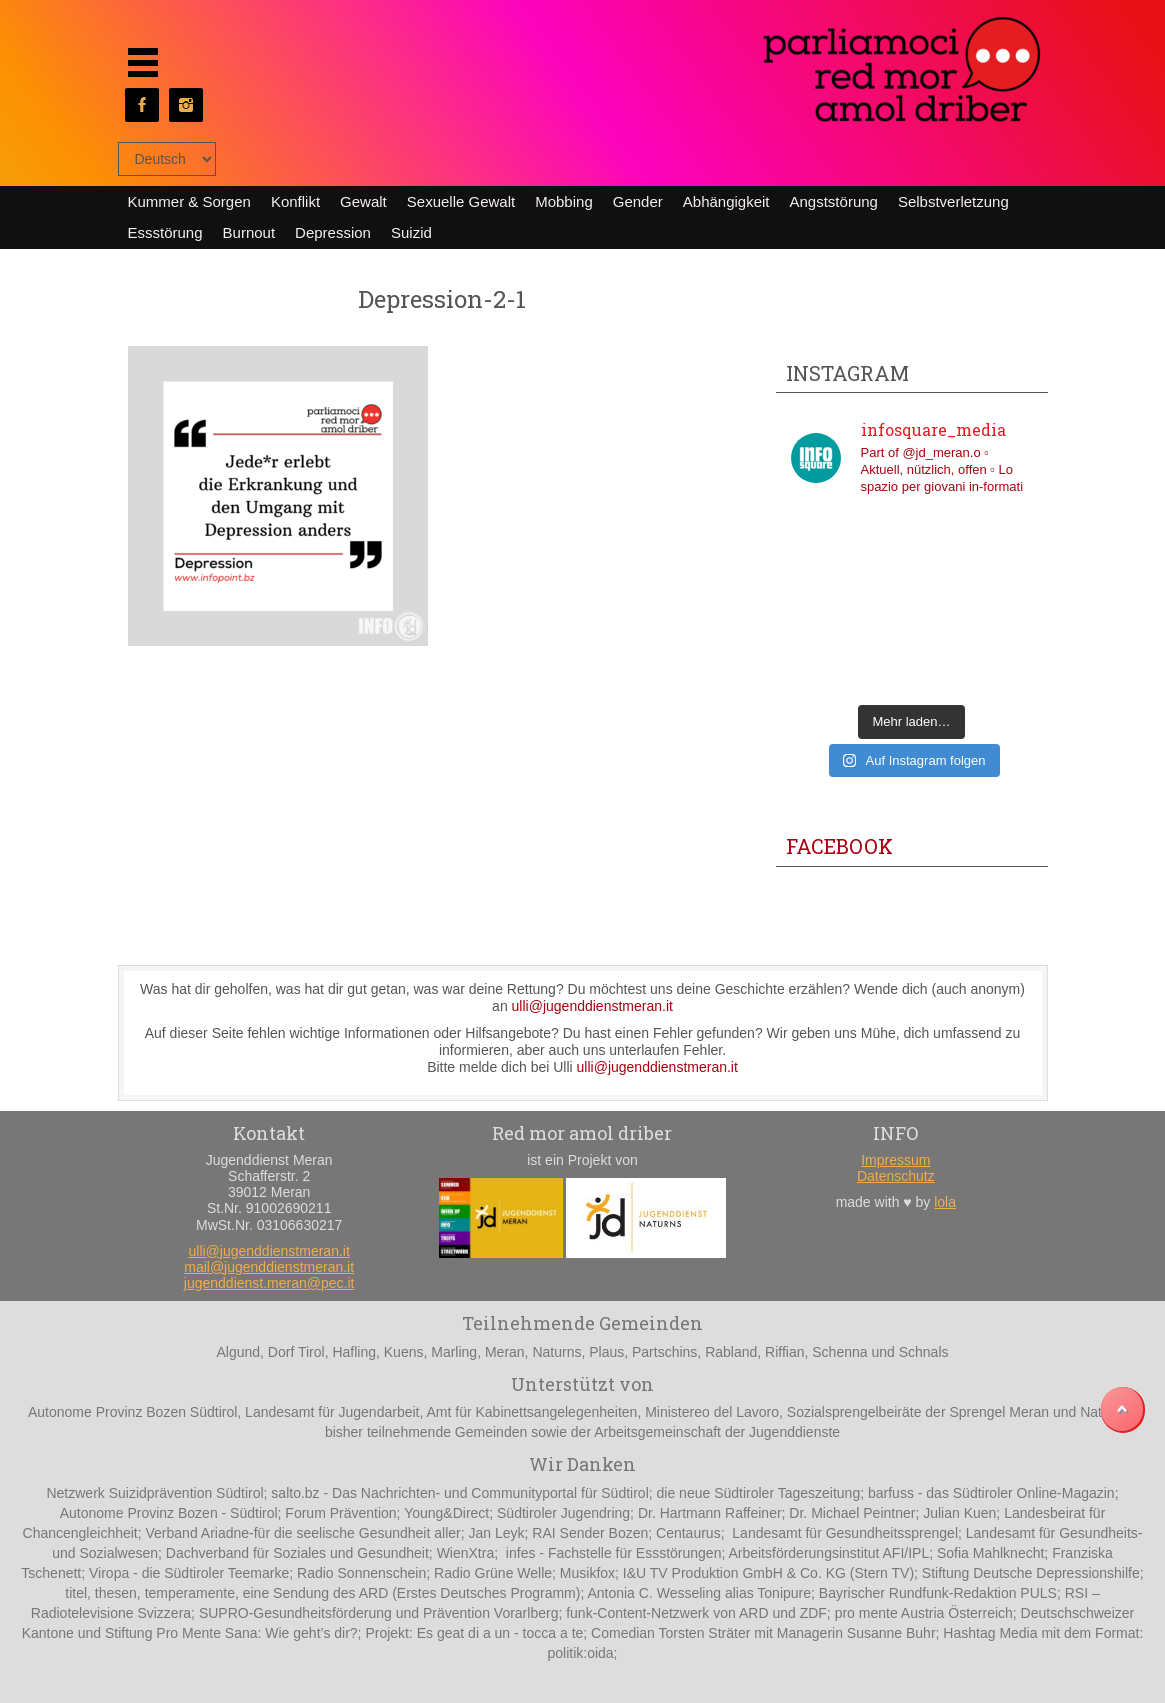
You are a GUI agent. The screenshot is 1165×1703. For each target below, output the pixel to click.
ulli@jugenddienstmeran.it (592, 1006)
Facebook (839, 846)
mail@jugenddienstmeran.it (269, 1267)
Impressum (895, 1160)
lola (945, 1202)
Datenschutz (896, 1176)
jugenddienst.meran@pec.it (269, 1283)
